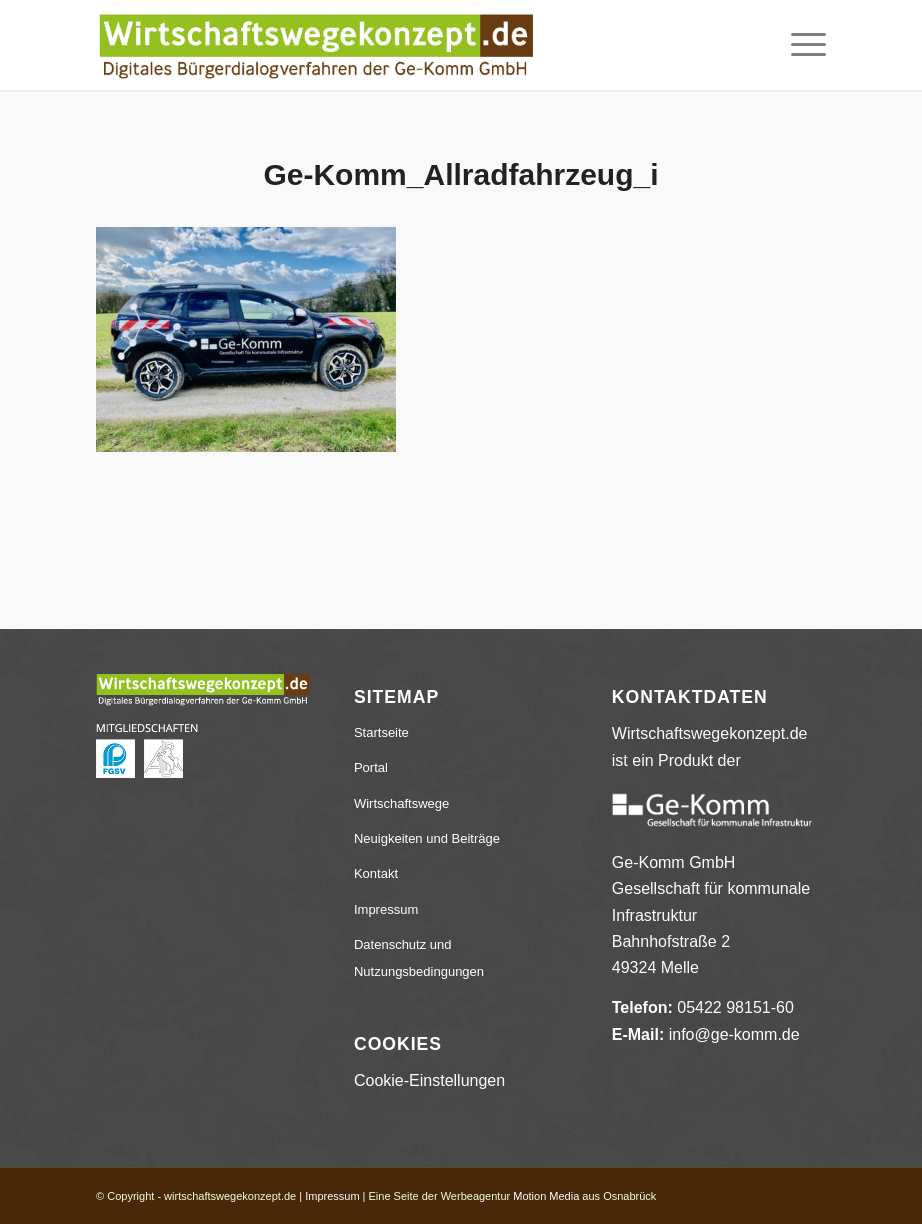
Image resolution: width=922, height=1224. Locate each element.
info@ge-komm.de (734, 1034)
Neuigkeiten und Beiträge (427, 838)
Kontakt (376, 873)
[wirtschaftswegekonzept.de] (315, 45)
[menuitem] (798, 45)
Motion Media (546, 1196)
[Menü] (798, 45)
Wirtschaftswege (401, 803)
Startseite (381, 732)
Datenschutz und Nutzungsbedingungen (419, 957)
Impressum (386, 909)
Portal (371, 767)
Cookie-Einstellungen (429, 1080)
